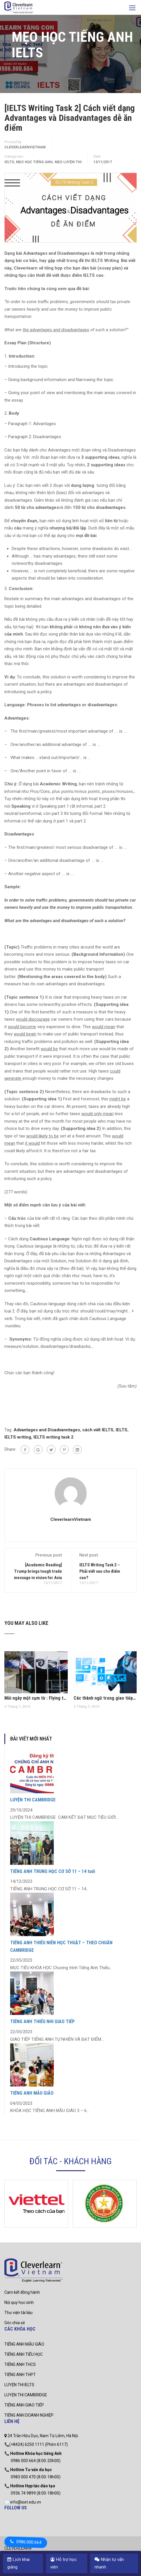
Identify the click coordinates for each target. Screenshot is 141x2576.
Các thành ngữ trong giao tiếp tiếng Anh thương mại (105, 1698)
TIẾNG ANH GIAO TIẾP (24, 2405)
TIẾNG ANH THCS (20, 2364)
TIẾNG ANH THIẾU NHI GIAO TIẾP (42, 2021)
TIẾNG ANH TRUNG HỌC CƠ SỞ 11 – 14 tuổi (52, 1871)
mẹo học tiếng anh (34, 162)
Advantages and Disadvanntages (47, 1429)
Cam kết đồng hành (22, 2292)
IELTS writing (17, 1437)
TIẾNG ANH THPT (20, 2374)
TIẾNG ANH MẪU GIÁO (31, 2093)
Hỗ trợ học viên (63, 2563)
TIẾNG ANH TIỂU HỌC (23, 2354)
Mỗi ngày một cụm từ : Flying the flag (36, 1698)
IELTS (9, 162)
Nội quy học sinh (19, 2302)
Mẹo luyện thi (68, 162)
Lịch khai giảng (18, 2563)
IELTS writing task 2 (53, 1437)
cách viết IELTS (97, 1429)
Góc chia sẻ (14, 2322)
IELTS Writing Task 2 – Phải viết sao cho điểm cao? (99, 1571)
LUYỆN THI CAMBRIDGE (33, 1800)
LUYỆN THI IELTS (19, 2384)
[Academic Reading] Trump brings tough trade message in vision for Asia (38, 1571)
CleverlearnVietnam (25, 147)
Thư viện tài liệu (18, 2312)
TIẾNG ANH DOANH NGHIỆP (28, 2415)
